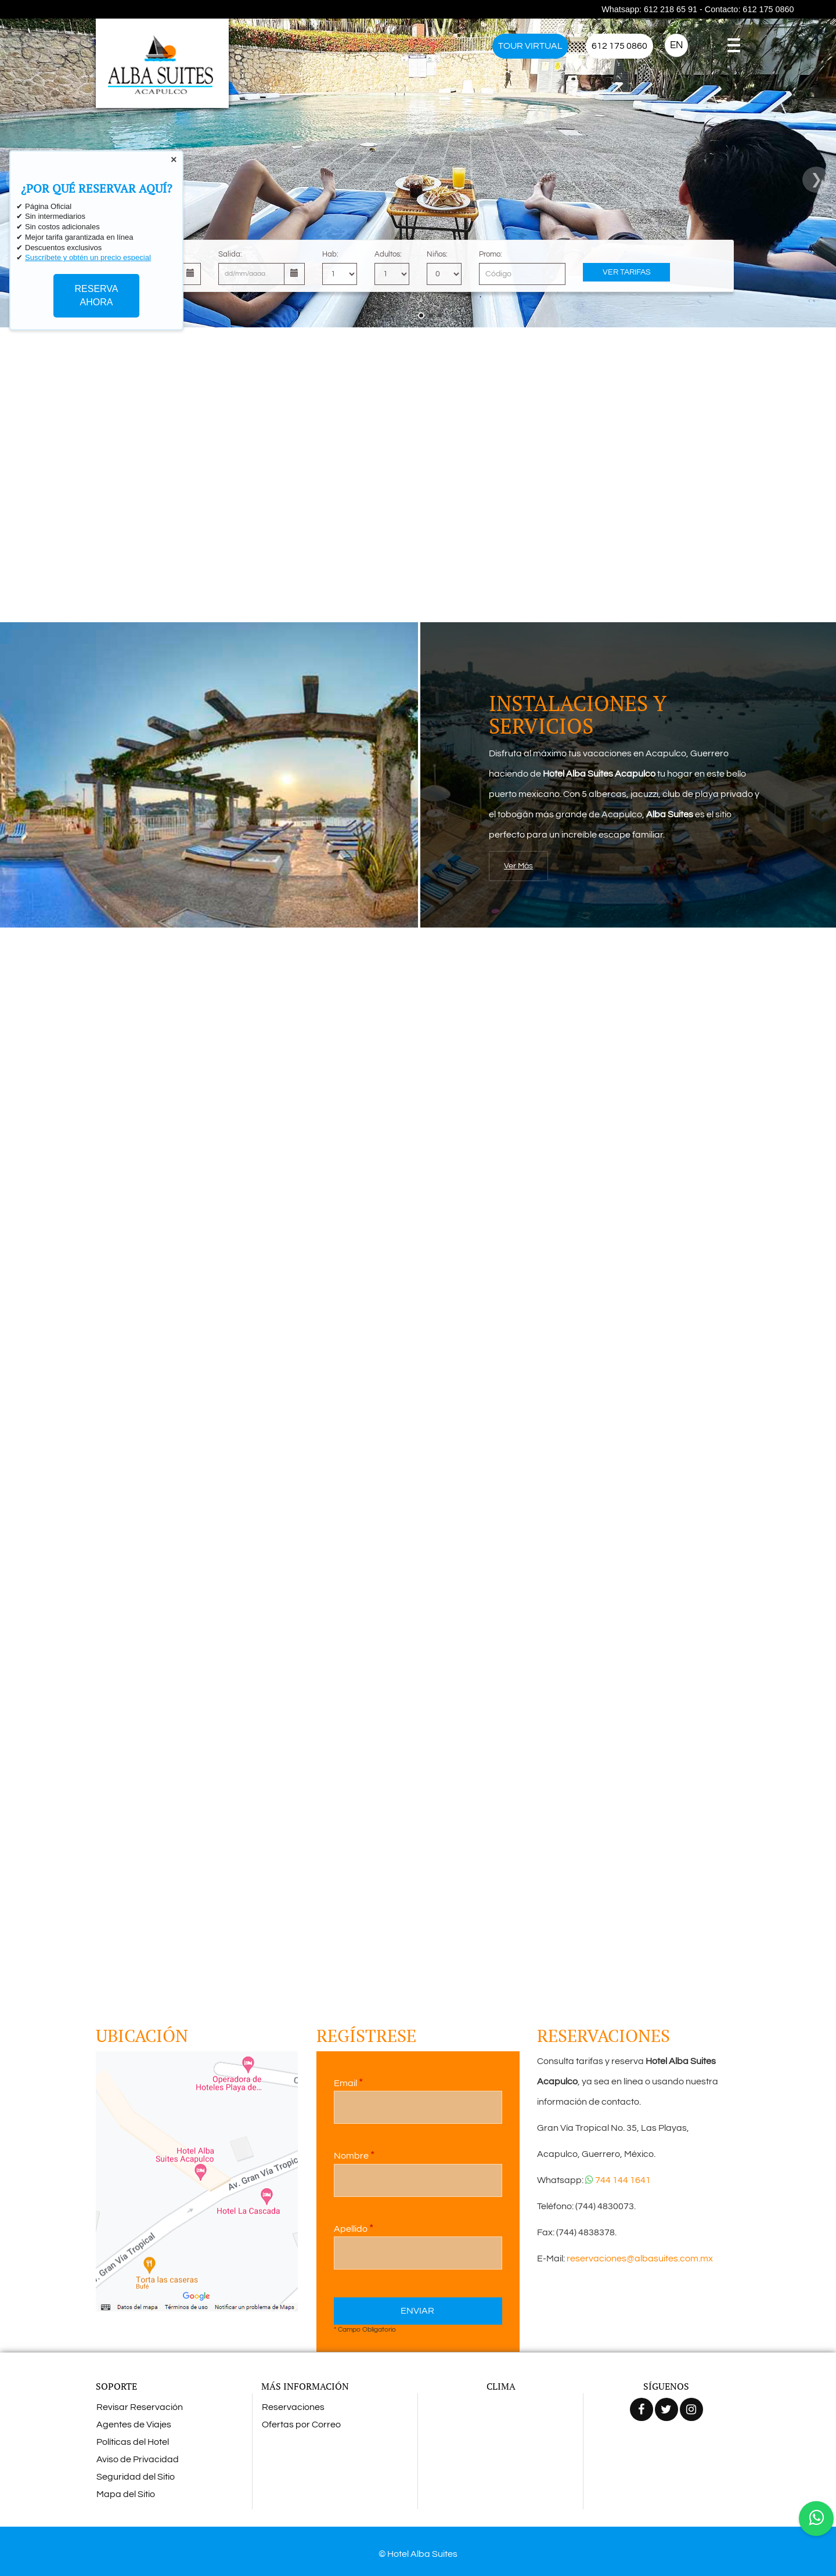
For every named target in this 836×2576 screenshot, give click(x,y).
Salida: (230, 254)
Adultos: (388, 254)
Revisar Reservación (139, 2407)
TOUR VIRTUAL (530, 45)
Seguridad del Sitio (135, 2476)
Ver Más (518, 866)
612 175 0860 (619, 45)
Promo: (490, 254)
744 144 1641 (618, 2180)
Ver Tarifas (627, 272)
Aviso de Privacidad (137, 2459)
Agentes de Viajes (133, 2424)
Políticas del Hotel (132, 2442)
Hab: (330, 254)
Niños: (437, 254)
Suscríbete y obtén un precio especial (88, 257)
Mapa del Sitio (125, 2494)
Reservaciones (293, 2407)
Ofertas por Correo (301, 2424)
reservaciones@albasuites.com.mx (639, 2258)
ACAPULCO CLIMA (501, 2441)
